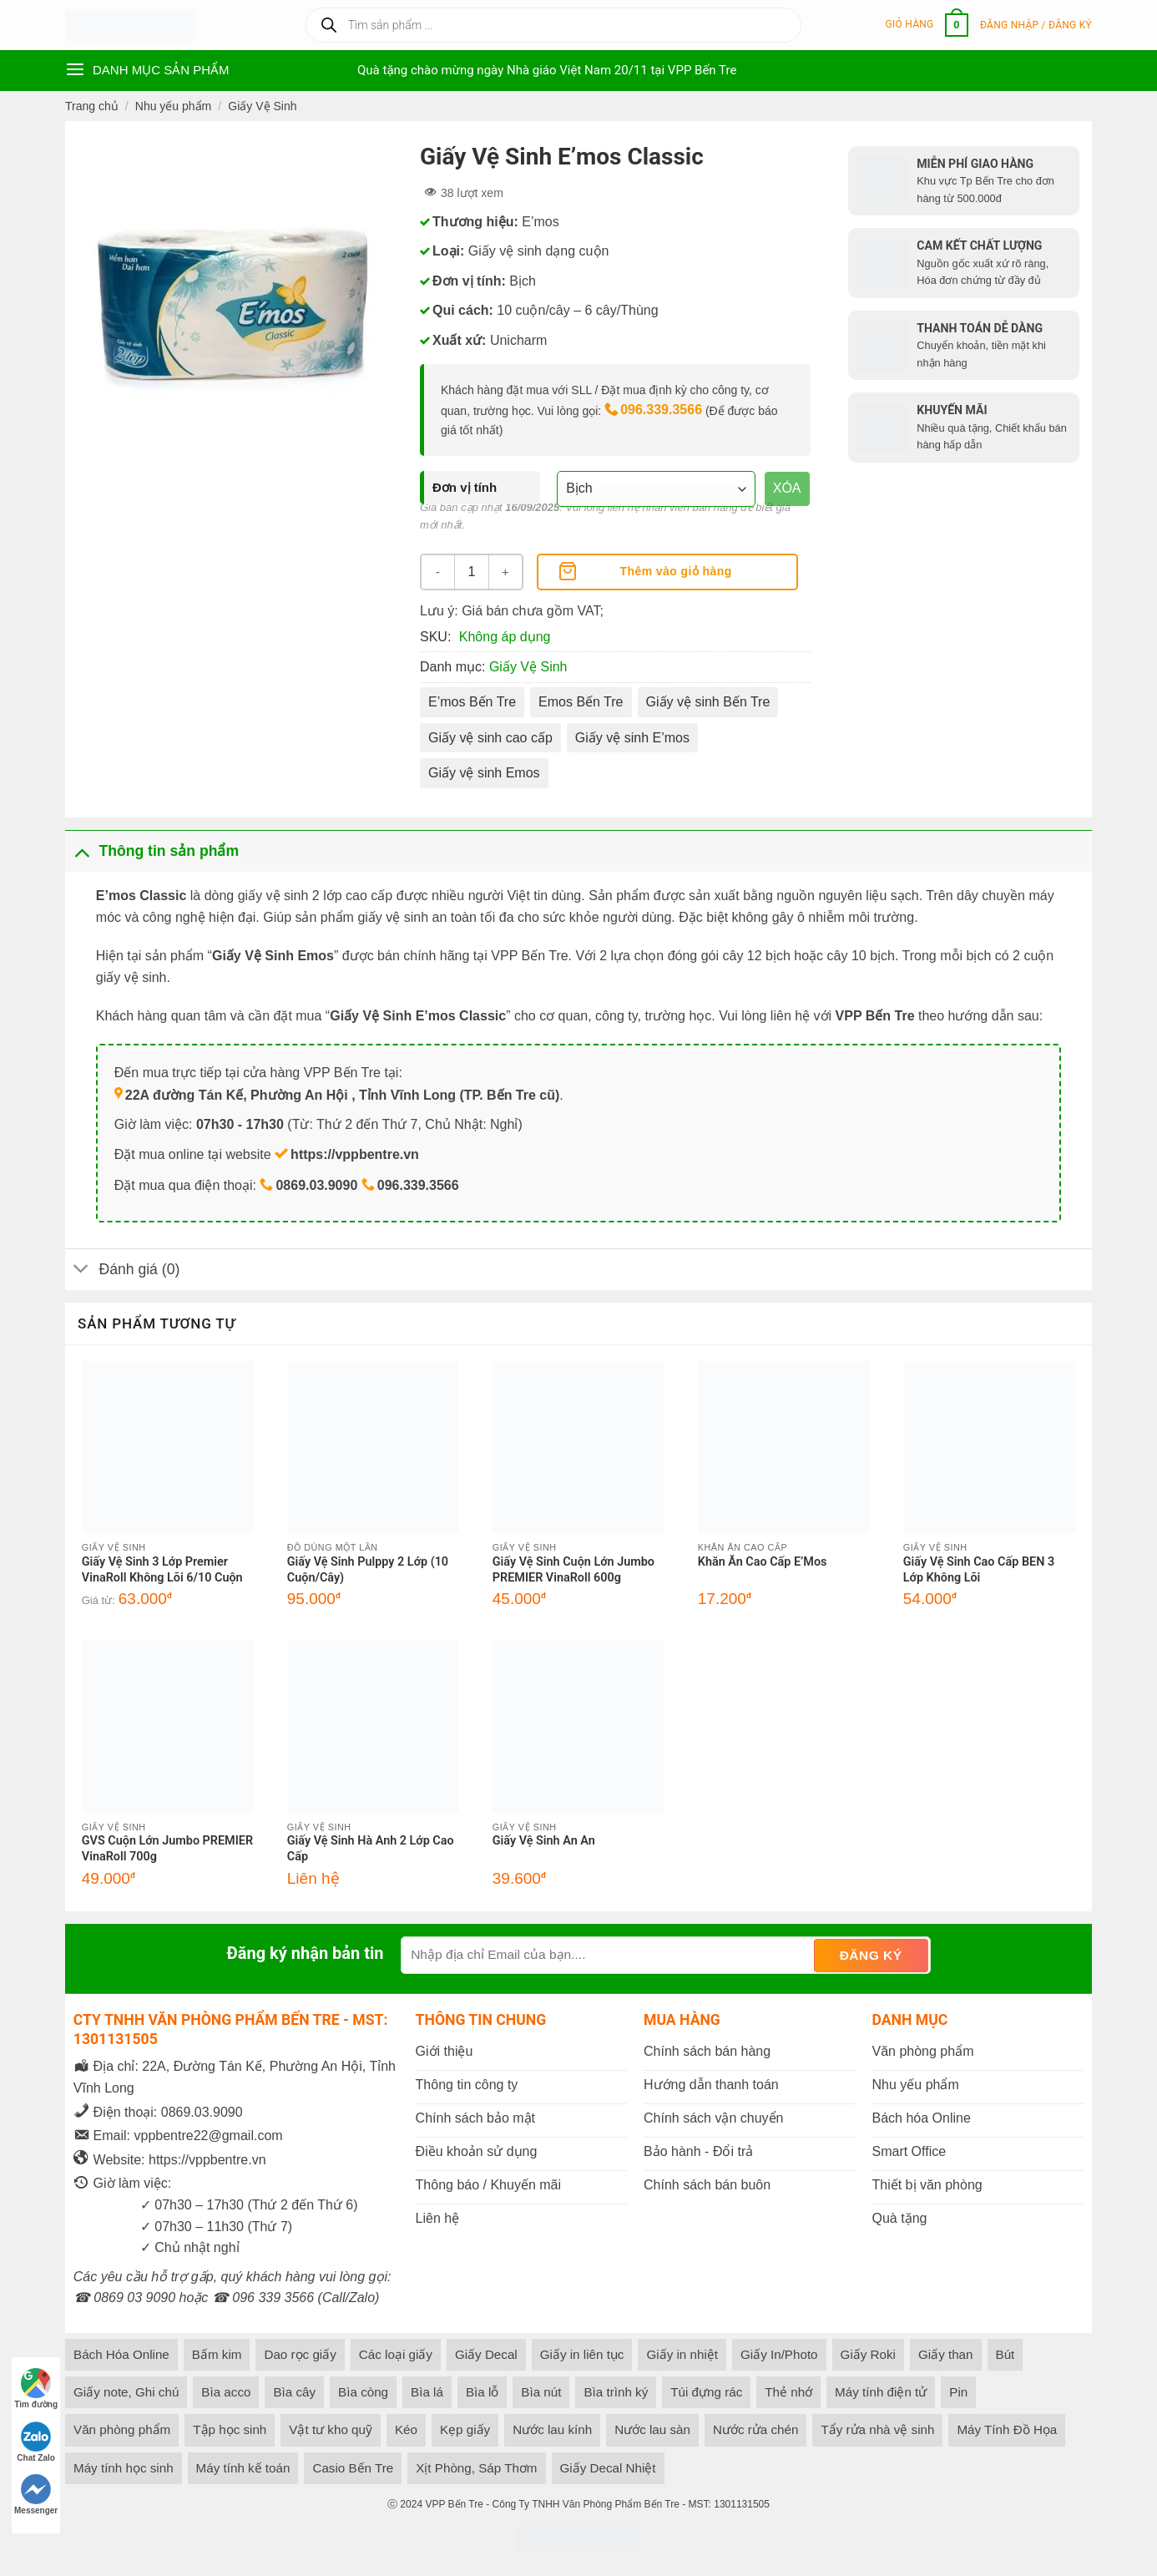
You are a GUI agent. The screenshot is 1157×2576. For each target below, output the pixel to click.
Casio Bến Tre (352, 2468)
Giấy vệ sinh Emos (484, 773)
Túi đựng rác (706, 2392)
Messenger (36, 2494)
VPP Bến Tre (454, 2504)
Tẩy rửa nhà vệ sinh (877, 2429)
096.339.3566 (661, 409)
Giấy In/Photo (779, 2354)
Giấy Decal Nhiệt (608, 2468)
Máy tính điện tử (881, 2392)
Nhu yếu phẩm (173, 106)
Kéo (406, 2429)
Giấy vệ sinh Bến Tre (708, 702)
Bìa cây (294, 2392)
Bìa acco (225, 2392)
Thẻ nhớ (788, 2392)
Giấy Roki (868, 2354)
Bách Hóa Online (121, 2354)
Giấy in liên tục (582, 2354)
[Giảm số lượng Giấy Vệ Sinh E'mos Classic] (438, 572)
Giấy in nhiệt (682, 2354)
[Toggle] (81, 850)
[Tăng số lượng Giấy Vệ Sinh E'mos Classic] (505, 572)
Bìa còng (363, 2392)
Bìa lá (427, 2392)
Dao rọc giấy (300, 2354)
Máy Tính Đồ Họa (1007, 2429)
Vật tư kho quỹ (330, 2429)
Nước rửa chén (755, 2429)
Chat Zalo (36, 2442)
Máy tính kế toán (243, 2468)
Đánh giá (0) (122, 1271)
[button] (927, 25)
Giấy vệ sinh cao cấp (490, 738)
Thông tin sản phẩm (152, 850)
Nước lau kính (552, 2429)
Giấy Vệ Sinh (262, 106)
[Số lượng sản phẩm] (471, 572)
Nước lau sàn (652, 2429)
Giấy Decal (486, 2354)
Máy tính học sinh (123, 2468)
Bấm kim (217, 2354)
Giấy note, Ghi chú (126, 2392)
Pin (958, 2392)
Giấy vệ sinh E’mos (632, 738)
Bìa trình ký (616, 2392)
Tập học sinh (229, 2429)
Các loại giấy (395, 2354)
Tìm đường (36, 2388)
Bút (1005, 2354)
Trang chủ (92, 106)
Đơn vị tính (464, 487)
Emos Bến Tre (580, 702)
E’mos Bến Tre (472, 702)
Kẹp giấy (465, 2429)
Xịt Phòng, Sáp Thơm (476, 2468)
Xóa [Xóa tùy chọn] (787, 488)
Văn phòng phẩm (121, 2429)
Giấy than (945, 2354)
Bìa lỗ (482, 2392)
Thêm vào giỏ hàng (676, 571)
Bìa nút (541, 2392)
